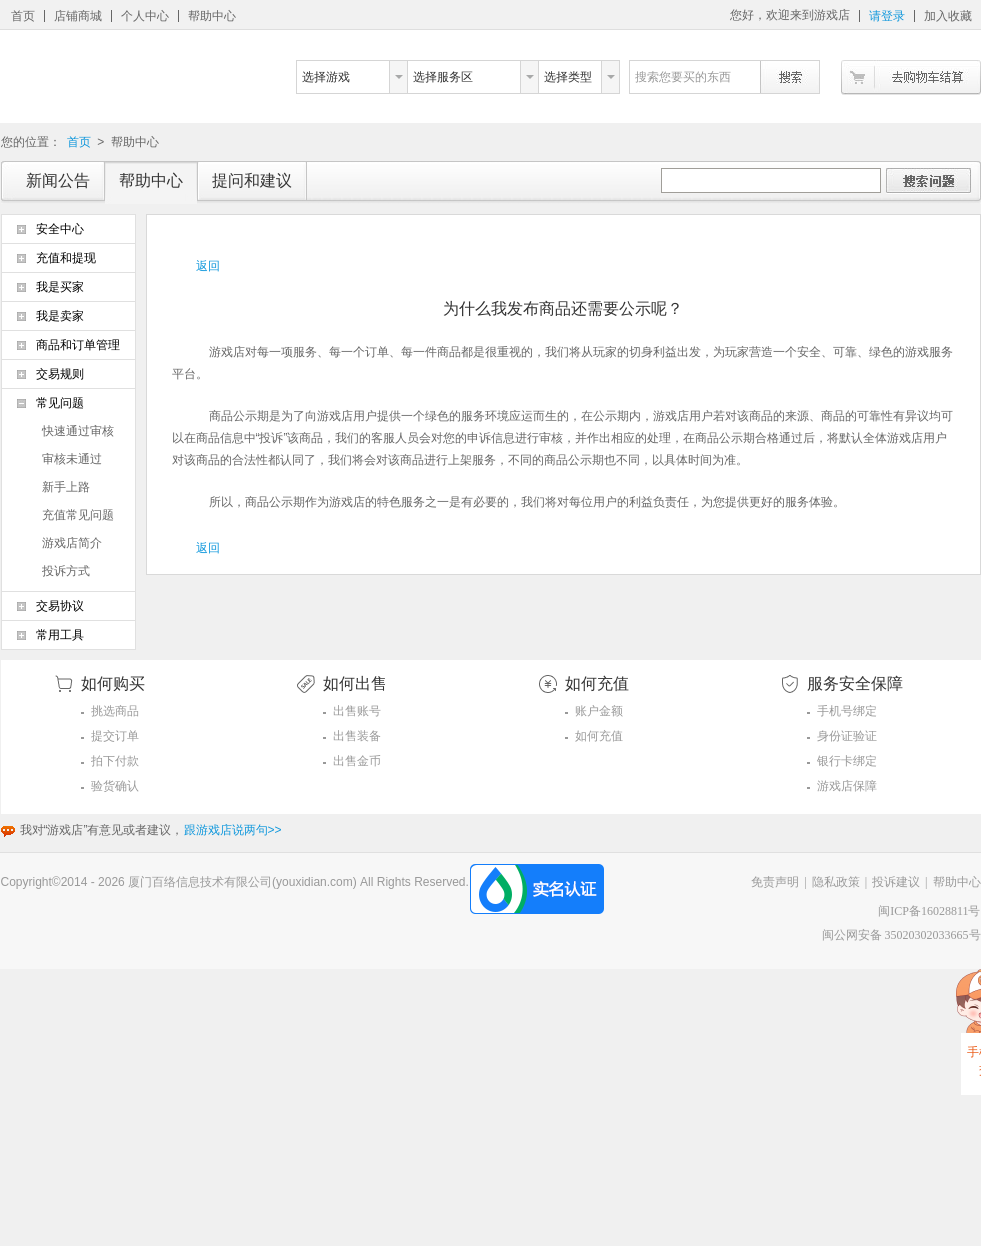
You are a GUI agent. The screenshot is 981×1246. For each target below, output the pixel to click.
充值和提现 (66, 258)
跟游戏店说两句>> (233, 830)
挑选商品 (115, 711)
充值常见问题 (78, 515)
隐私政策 (836, 882)
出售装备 (357, 736)
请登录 (887, 16)
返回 (208, 266)
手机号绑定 (847, 711)
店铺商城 (78, 16)
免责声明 (775, 882)
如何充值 (599, 736)
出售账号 (357, 711)
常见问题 (60, 403)
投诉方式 (66, 571)
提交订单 (115, 736)
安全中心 (60, 229)
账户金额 (599, 711)
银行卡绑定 (847, 761)
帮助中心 (212, 16)
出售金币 (357, 761)
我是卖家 (60, 316)
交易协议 (60, 606)
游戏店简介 (72, 543)
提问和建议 (252, 180)
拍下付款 (115, 761)
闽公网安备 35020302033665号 (901, 935)
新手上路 (66, 487)
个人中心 (145, 16)
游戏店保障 (847, 786)
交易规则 (60, 374)
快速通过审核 (78, 431)
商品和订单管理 (78, 345)
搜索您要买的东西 (683, 77)
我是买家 (60, 287)
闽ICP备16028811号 (929, 911)
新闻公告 (58, 180)
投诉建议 (896, 882)
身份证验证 (847, 736)
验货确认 (115, 786)
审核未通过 (72, 459)
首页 (23, 16)
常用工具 (60, 635)
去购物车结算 (911, 77)
